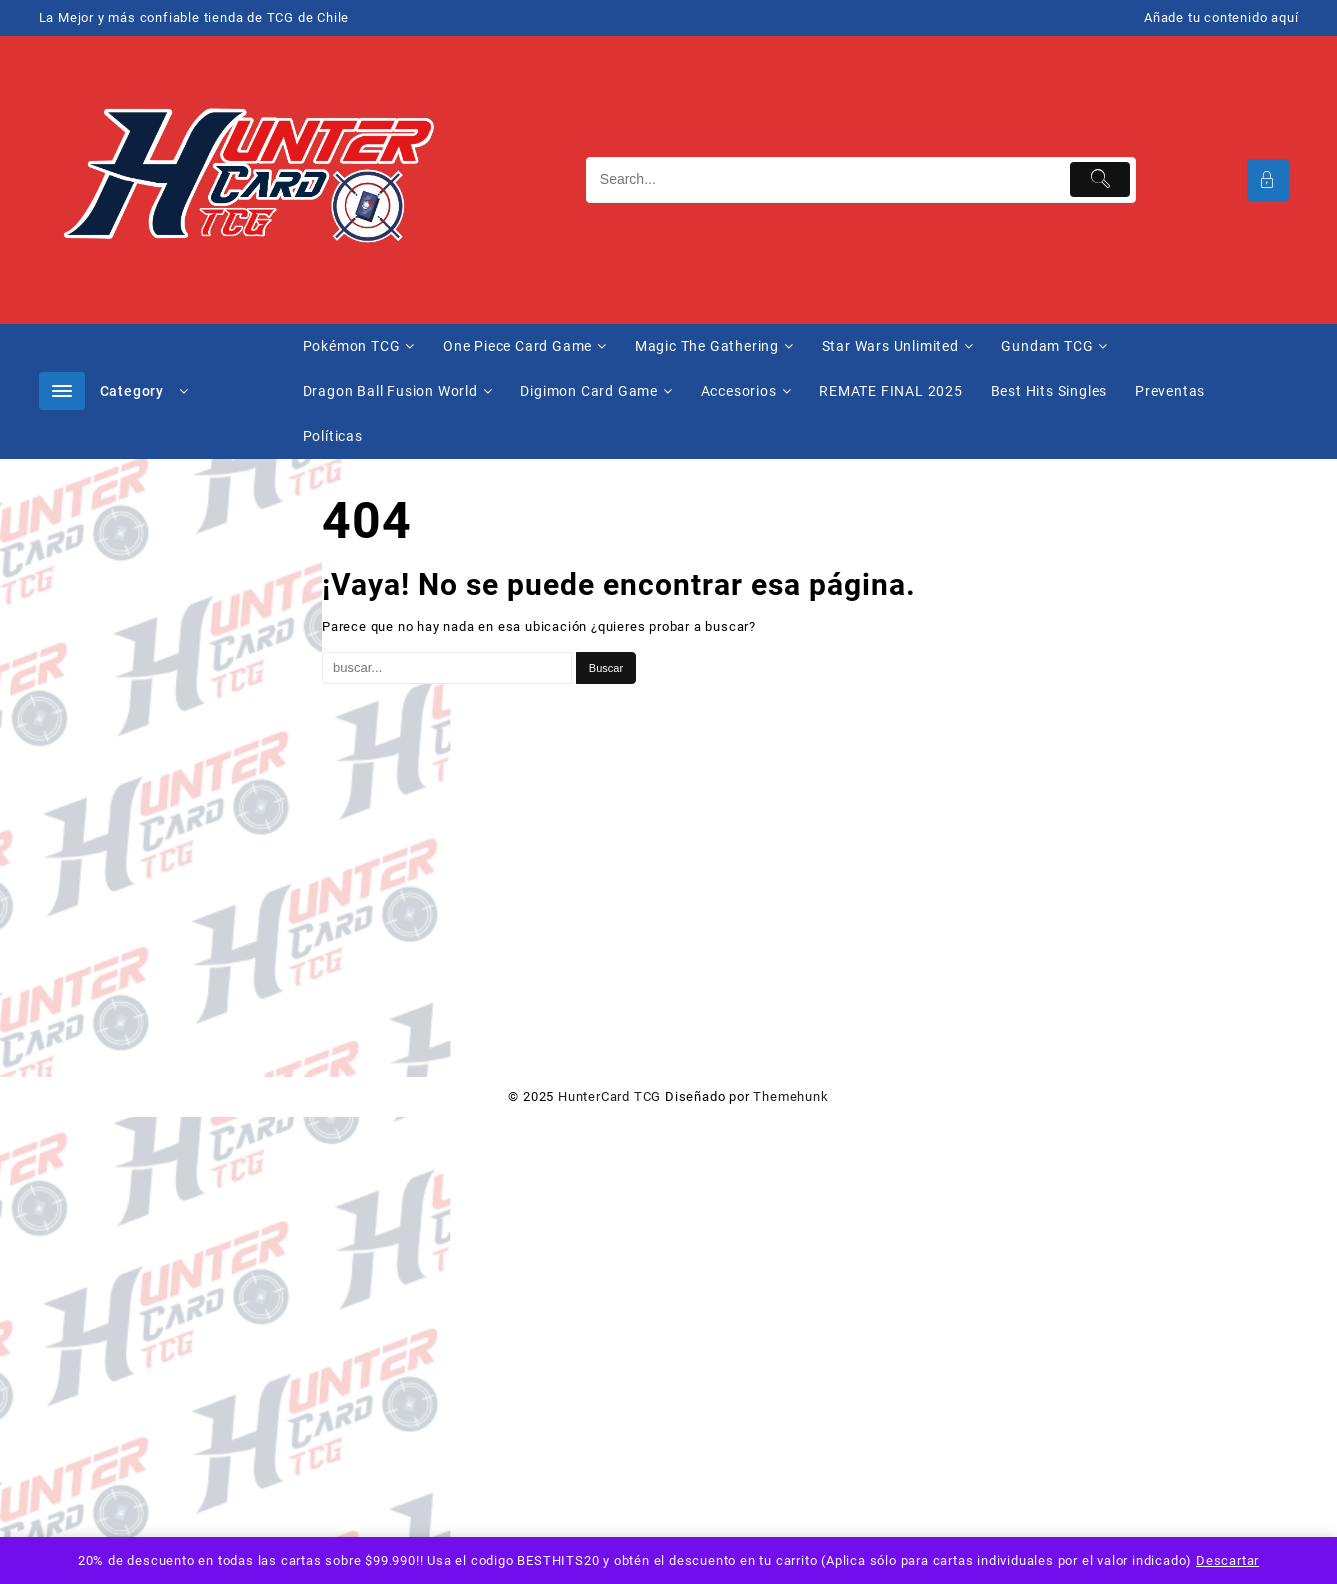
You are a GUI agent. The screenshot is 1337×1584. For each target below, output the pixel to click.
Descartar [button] (1227, 1560)
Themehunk (790, 1096)
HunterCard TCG (609, 1096)
